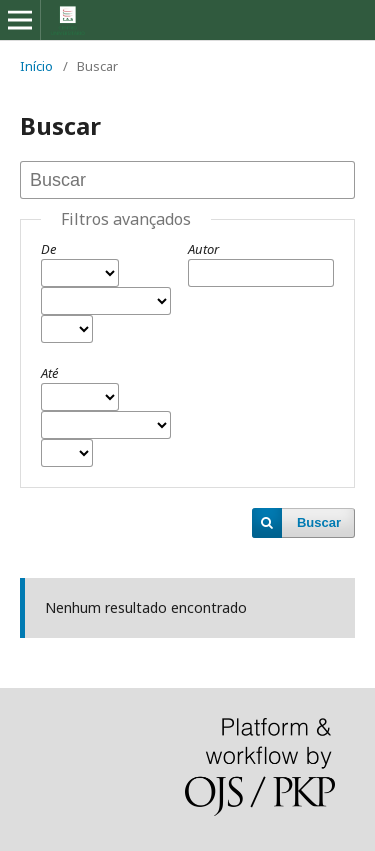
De (48, 249)
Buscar (319, 522)
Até (49, 373)
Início (36, 66)
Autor (203, 249)
